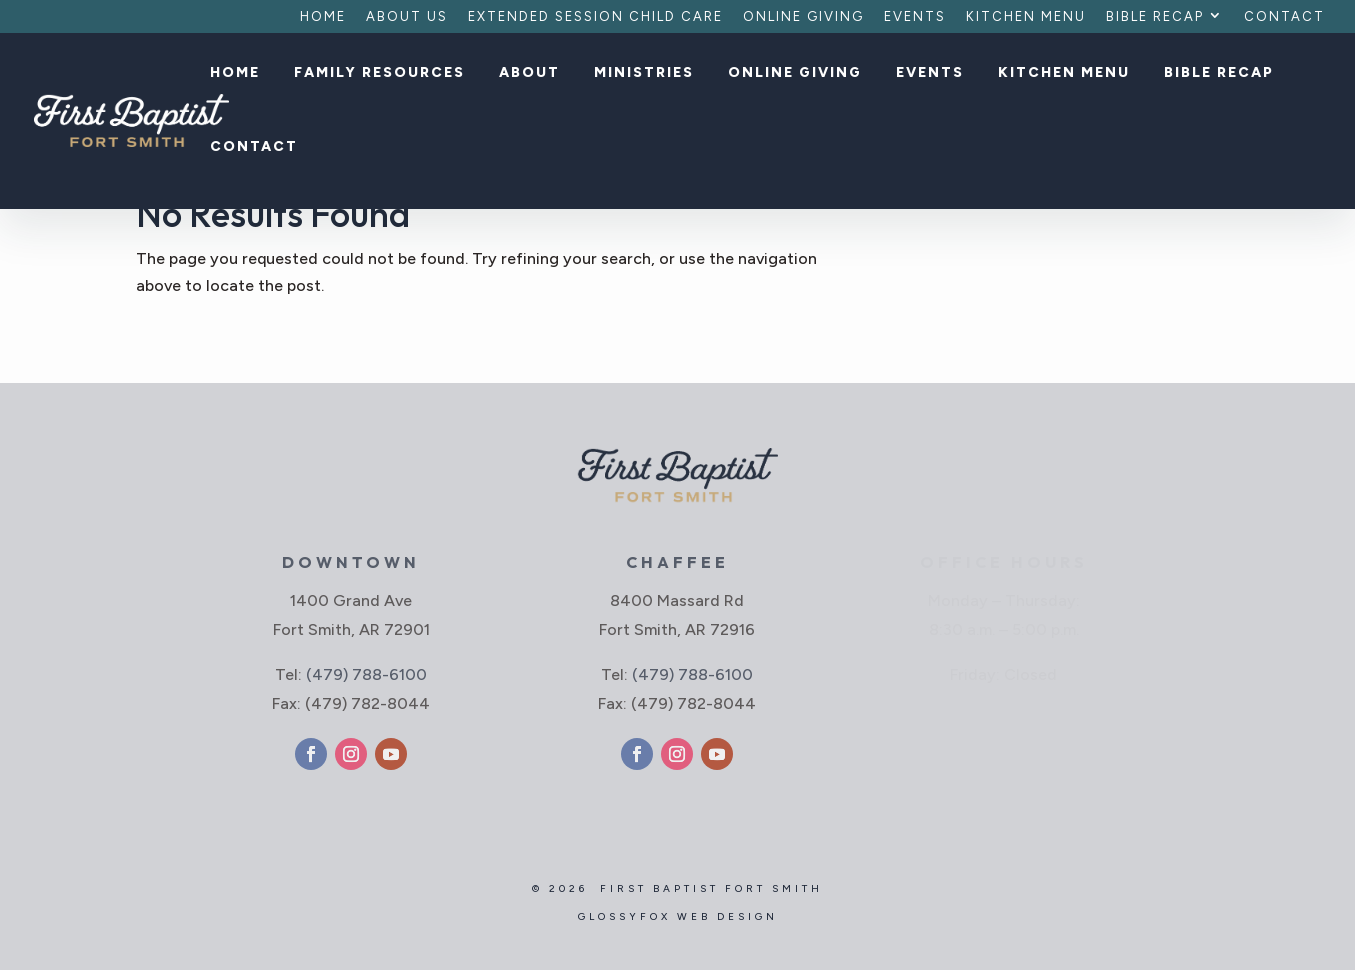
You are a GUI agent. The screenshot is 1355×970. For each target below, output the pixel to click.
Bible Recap (1155, 17)
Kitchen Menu (1026, 17)
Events (915, 17)
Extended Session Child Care (595, 17)
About (529, 73)
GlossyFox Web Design (678, 916)
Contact (1284, 17)
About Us (407, 17)
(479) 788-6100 (366, 674)
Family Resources (379, 73)
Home (323, 17)
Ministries (644, 73)
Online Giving (803, 17)
